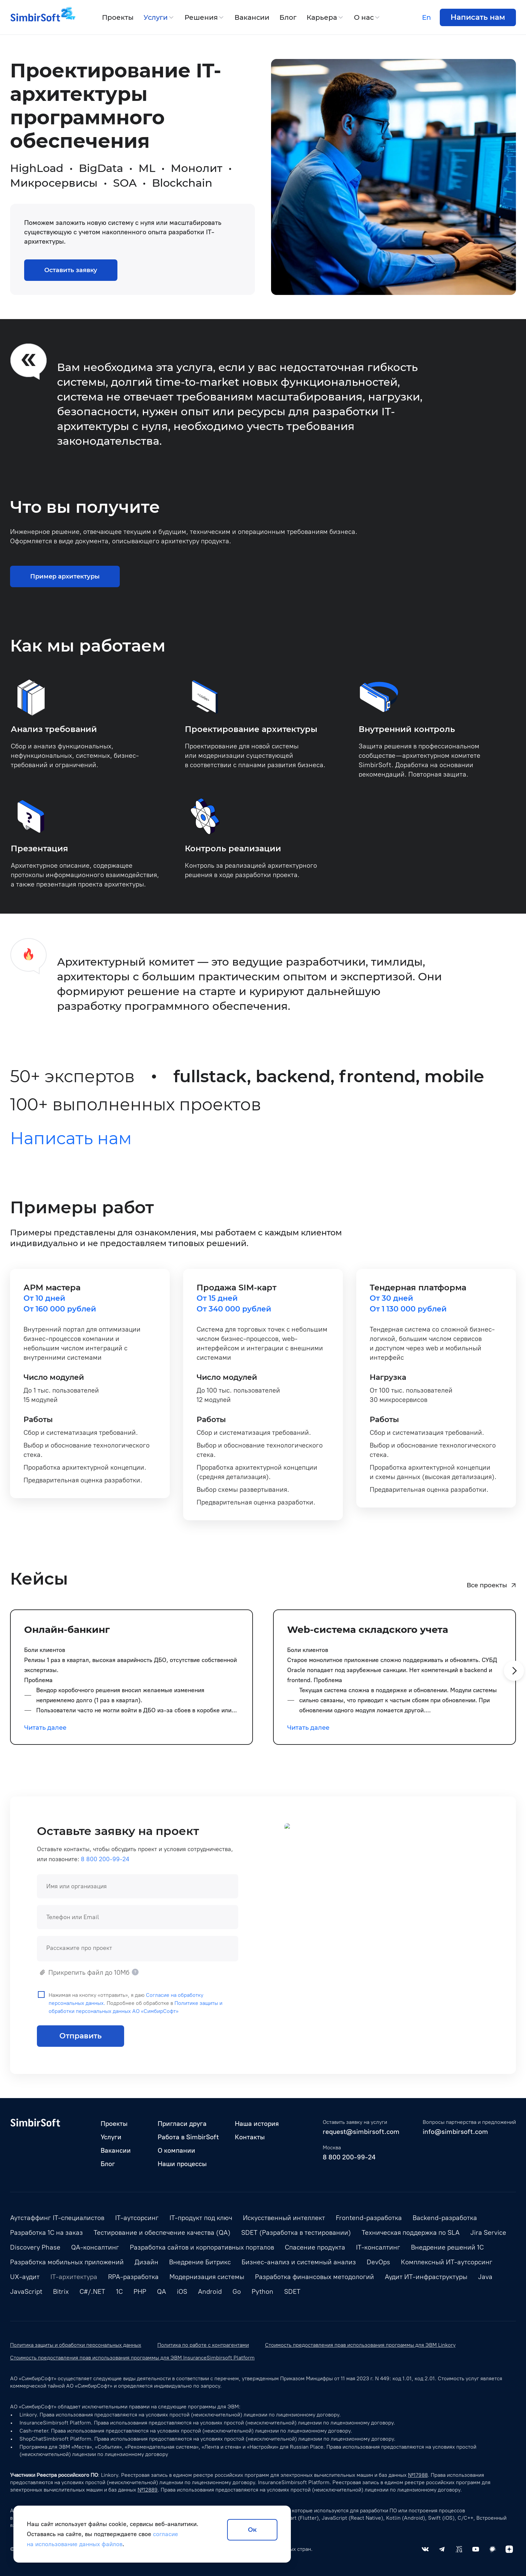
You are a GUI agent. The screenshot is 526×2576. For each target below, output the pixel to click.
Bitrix (61, 2291)
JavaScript (26, 2291)
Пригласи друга (182, 2124)
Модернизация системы (206, 2277)
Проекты (118, 17)
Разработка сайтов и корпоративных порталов (202, 2247)
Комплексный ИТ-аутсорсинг (446, 2262)
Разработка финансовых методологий (314, 2277)
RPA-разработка (133, 2277)
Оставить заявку (70, 270)
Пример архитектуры (65, 589)
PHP (140, 2291)
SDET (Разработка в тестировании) (296, 2232)
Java (485, 2277)
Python (262, 2291)
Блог (288, 17)
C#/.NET (92, 2291)
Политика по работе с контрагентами (203, 2345)
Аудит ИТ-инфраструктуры (426, 2277)
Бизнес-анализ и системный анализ (299, 2262)
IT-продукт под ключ (200, 2218)
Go (236, 2291)
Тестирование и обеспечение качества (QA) (162, 2232)
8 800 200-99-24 (349, 2157)
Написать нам (478, 17)
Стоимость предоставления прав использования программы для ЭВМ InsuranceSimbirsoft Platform (132, 2357)
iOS (182, 2291)
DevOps (378, 2262)
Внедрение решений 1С (447, 2247)
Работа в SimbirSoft (188, 2137)
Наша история (257, 2124)
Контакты (250, 2137)
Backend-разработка (445, 2218)
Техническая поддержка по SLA (411, 2232)
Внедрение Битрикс (200, 2262)
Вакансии (251, 17)
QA (161, 2291)
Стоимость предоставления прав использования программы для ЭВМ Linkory (360, 2345)
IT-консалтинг (378, 2247)
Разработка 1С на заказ (46, 2232)
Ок (252, 2529)
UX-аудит (25, 2277)
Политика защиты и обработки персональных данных (75, 2345)
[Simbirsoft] (35, 17)
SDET (292, 2291)
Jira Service (488, 2232)
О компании (176, 2150)
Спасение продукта (315, 2247)
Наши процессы (182, 2164)
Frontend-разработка (369, 2218)
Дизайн (146, 2262)
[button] (514, 1683)
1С (119, 2291)
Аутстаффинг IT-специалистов (57, 2218)
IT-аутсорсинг (137, 2218)
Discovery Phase (35, 2247)
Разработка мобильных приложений (67, 2262)
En (426, 17)
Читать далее (45, 1740)
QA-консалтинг (95, 2247)
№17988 (418, 2475)
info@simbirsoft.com (455, 2132)
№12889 (148, 2490)
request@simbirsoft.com (361, 2132)
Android (210, 2291)
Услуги (156, 17)
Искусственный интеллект (284, 2218)
